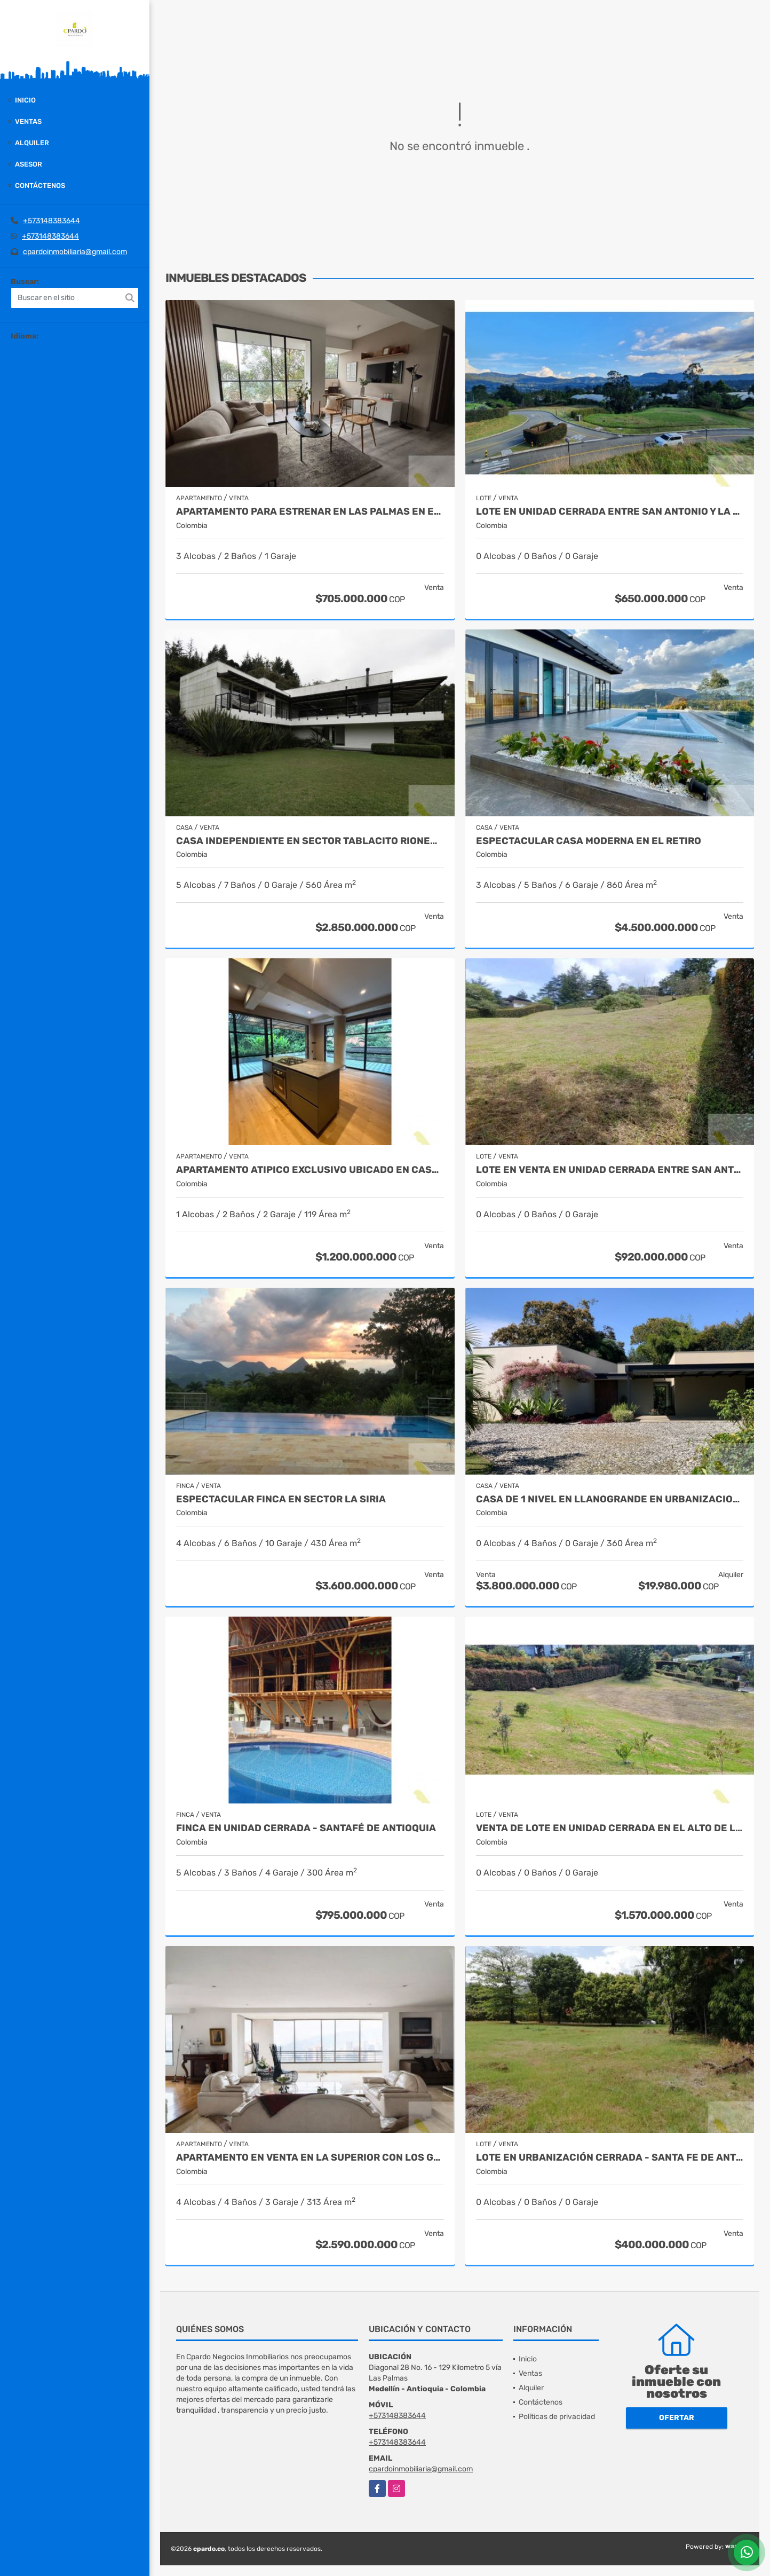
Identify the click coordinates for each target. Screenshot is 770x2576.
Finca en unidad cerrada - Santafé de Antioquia (306, 1828)
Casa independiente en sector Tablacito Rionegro (310, 841)
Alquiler (32, 143)
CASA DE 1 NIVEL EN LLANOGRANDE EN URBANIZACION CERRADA (610, 1499)
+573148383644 (51, 220)
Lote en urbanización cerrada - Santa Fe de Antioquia (610, 2157)
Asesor (28, 164)
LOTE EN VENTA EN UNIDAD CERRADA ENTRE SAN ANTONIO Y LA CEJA (610, 1170)
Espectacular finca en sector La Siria (281, 1499)
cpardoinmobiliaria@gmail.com (75, 251)
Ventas (28, 121)
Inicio (25, 100)
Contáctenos (40, 186)
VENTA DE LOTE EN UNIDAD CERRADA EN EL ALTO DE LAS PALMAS (610, 1828)
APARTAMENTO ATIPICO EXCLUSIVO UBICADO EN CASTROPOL (310, 1170)
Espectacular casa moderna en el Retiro (588, 841)
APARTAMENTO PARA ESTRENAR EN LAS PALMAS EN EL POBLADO (310, 511)
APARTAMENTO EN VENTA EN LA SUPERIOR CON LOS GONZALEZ (310, 2157)
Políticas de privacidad (557, 2416)
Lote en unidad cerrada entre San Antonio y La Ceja (610, 511)
